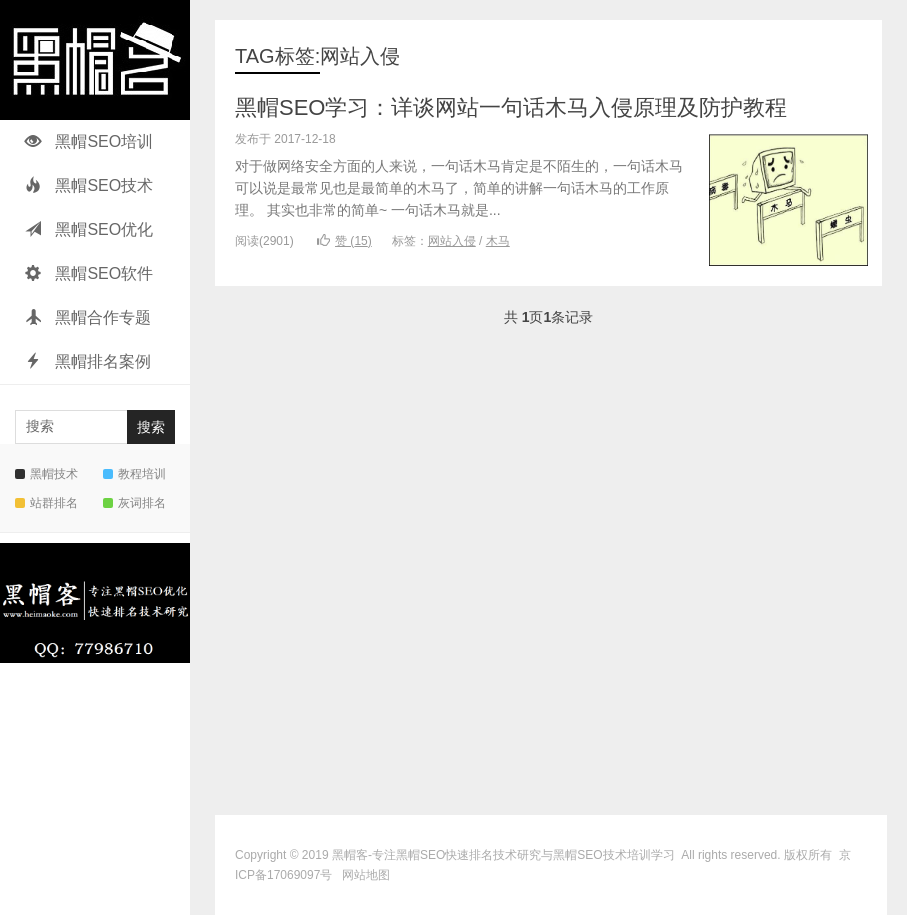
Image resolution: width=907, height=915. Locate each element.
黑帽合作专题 (88, 317)
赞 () (344, 241)
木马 (498, 241)
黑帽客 (350, 855)
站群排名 (46, 503)
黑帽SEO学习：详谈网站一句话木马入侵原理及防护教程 (511, 107)
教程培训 (134, 474)
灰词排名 (134, 503)
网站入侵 (452, 241)
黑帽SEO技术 (89, 185)
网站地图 (366, 875)
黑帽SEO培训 (89, 141)
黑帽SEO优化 (89, 229)
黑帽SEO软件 (89, 273)
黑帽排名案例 (88, 361)
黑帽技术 (46, 474)
